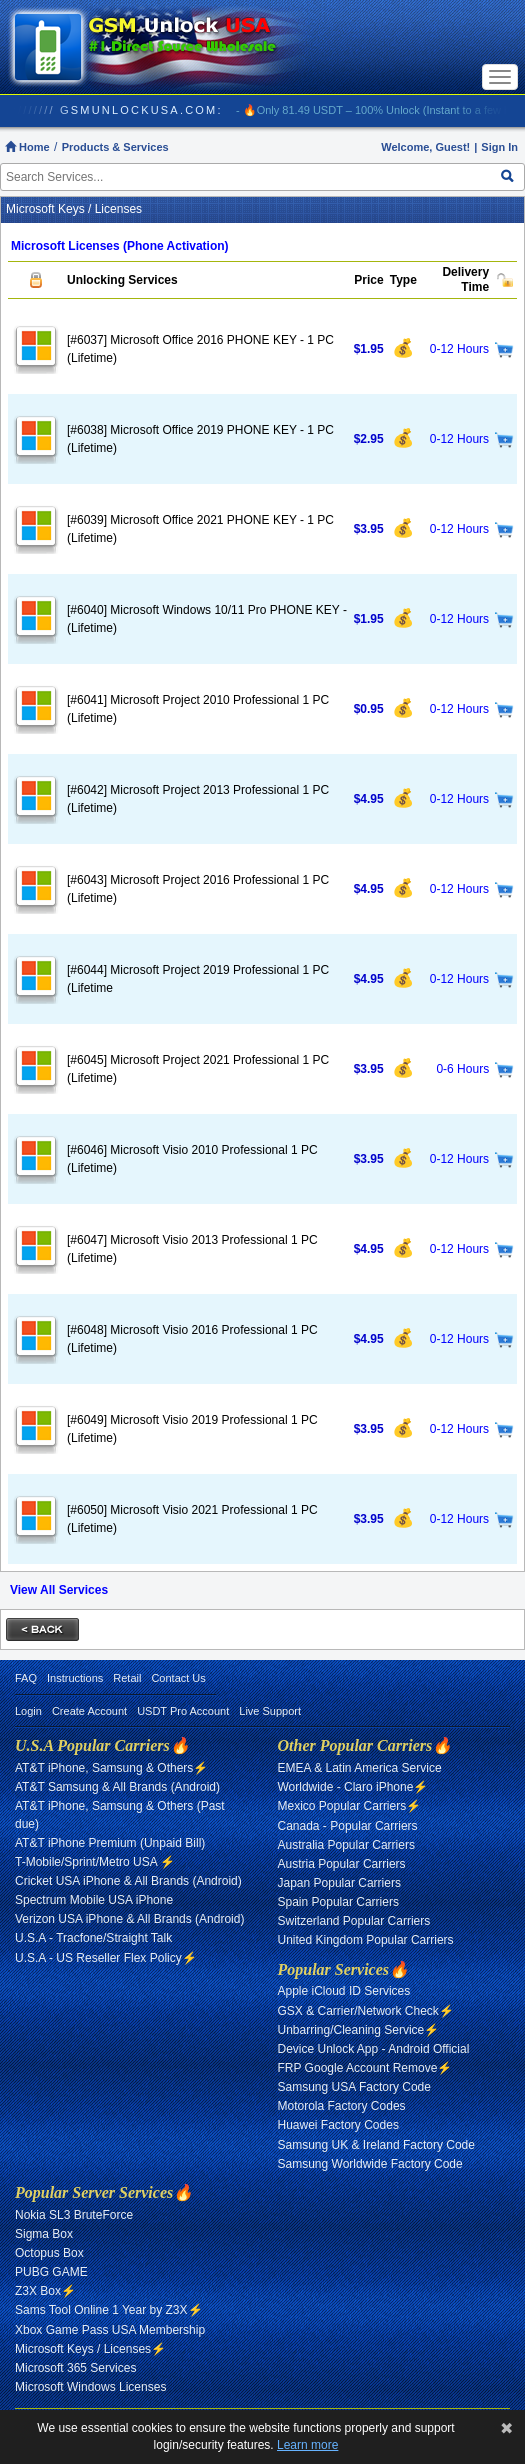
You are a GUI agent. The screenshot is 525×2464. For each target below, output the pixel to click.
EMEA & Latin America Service (360, 1768)
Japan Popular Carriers (339, 1883)
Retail (127, 1678)
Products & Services (115, 147)
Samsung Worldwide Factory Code (370, 2164)
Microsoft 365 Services (75, 2368)
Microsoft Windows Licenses (90, 2387)
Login (28, 1711)
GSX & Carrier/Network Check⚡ (366, 2011)
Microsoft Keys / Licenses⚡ (90, 2349)
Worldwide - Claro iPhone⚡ (353, 1787)
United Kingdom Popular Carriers (366, 1940)
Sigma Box (44, 2234)
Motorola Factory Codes (342, 2106)
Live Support (270, 1711)
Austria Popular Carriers (342, 1864)
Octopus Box (49, 2253)
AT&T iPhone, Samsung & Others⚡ (111, 1768)
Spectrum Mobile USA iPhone (94, 1900)
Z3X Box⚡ (45, 2291)
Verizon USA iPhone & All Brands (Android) (129, 1919)
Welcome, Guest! (425, 147)
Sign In (499, 147)
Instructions (75, 1678)
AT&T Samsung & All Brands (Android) (117, 1787)
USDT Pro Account (183, 1711)
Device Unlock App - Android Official (374, 2049)
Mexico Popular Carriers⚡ (350, 1806)
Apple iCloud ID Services (344, 1991)
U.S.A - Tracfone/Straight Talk (93, 1938)
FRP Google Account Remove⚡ (365, 2068)
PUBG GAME (51, 2272)
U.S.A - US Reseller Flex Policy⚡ (106, 1958)
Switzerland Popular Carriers (354, 1921)
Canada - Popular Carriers (348, 1826)
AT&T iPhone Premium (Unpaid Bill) (110, 1843)
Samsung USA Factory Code (354, 2087)
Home (27, 147)
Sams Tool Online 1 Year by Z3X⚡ (109, 2310)
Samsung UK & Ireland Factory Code (376, 2145)
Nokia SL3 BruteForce (74, 2215)
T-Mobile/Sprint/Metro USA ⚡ (95, 1862)
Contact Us (178, 1678)
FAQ (26, 1678)
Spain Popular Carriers (338, 1902)
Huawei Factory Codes (338, 2125)
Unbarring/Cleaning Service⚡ (359, 2030)
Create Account (89, 1711)
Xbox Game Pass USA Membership (110, 2330)
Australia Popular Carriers (346, 1845)
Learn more (307, 2445)
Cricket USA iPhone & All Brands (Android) (128, 1881)
